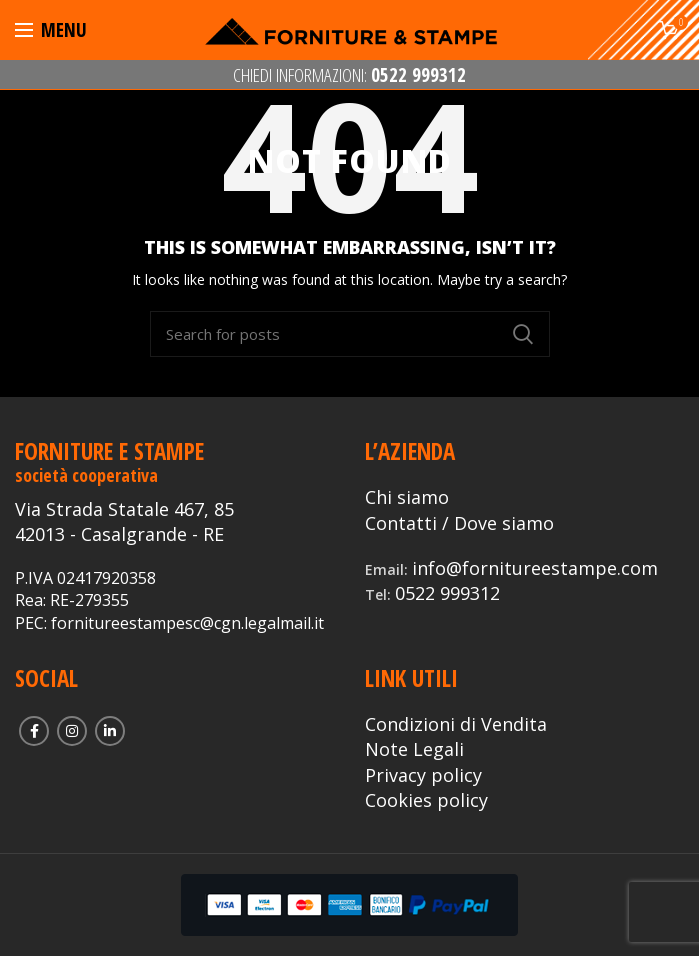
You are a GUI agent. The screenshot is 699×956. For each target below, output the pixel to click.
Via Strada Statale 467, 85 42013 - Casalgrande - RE (124, 521)
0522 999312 (447, 593)
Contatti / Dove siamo (459, 523)
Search (523, 334)
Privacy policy (423, 775)
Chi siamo (407, 497)
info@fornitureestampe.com (535, 568)
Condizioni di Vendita (456, 724)
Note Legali (414, 749)
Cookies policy (426, 800)
